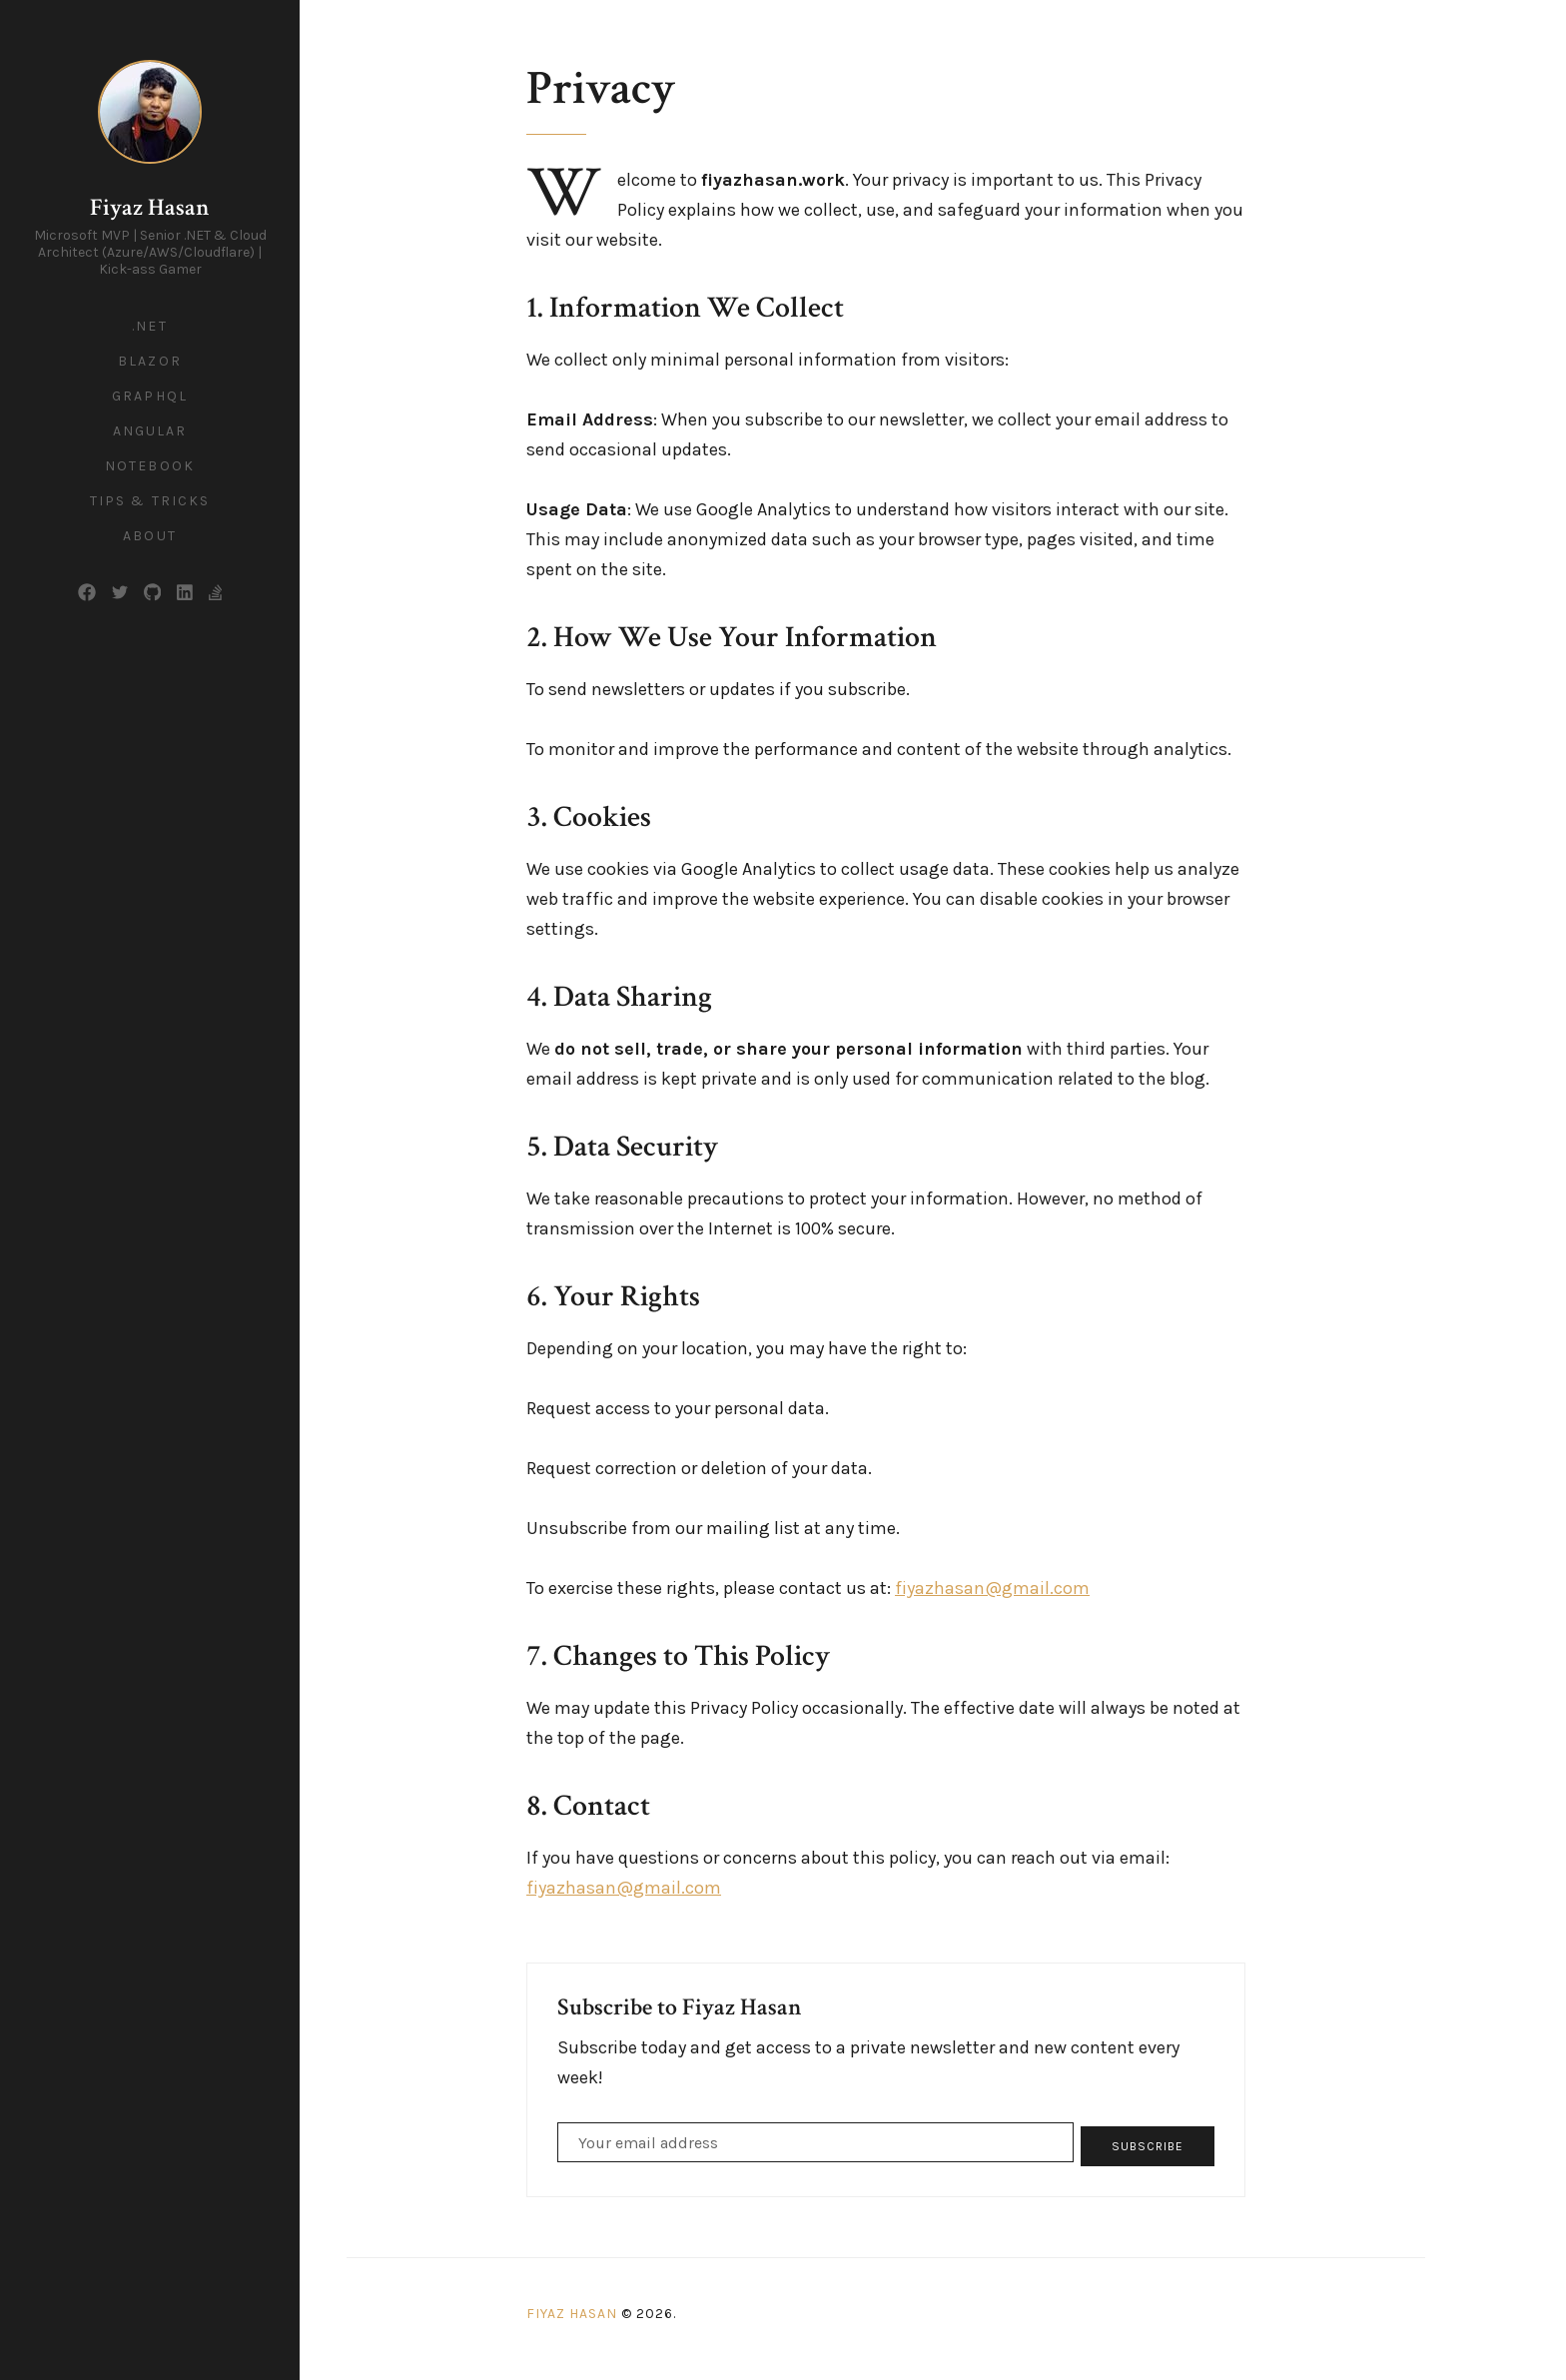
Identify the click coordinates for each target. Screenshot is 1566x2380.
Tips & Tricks (150, 500)
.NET (149, 326)
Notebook (150, 465)
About (150, 535)
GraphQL (150, 396)
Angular (150, 430)
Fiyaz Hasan (150, 207)
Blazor (150, 361)
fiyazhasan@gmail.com (992, 1588)
